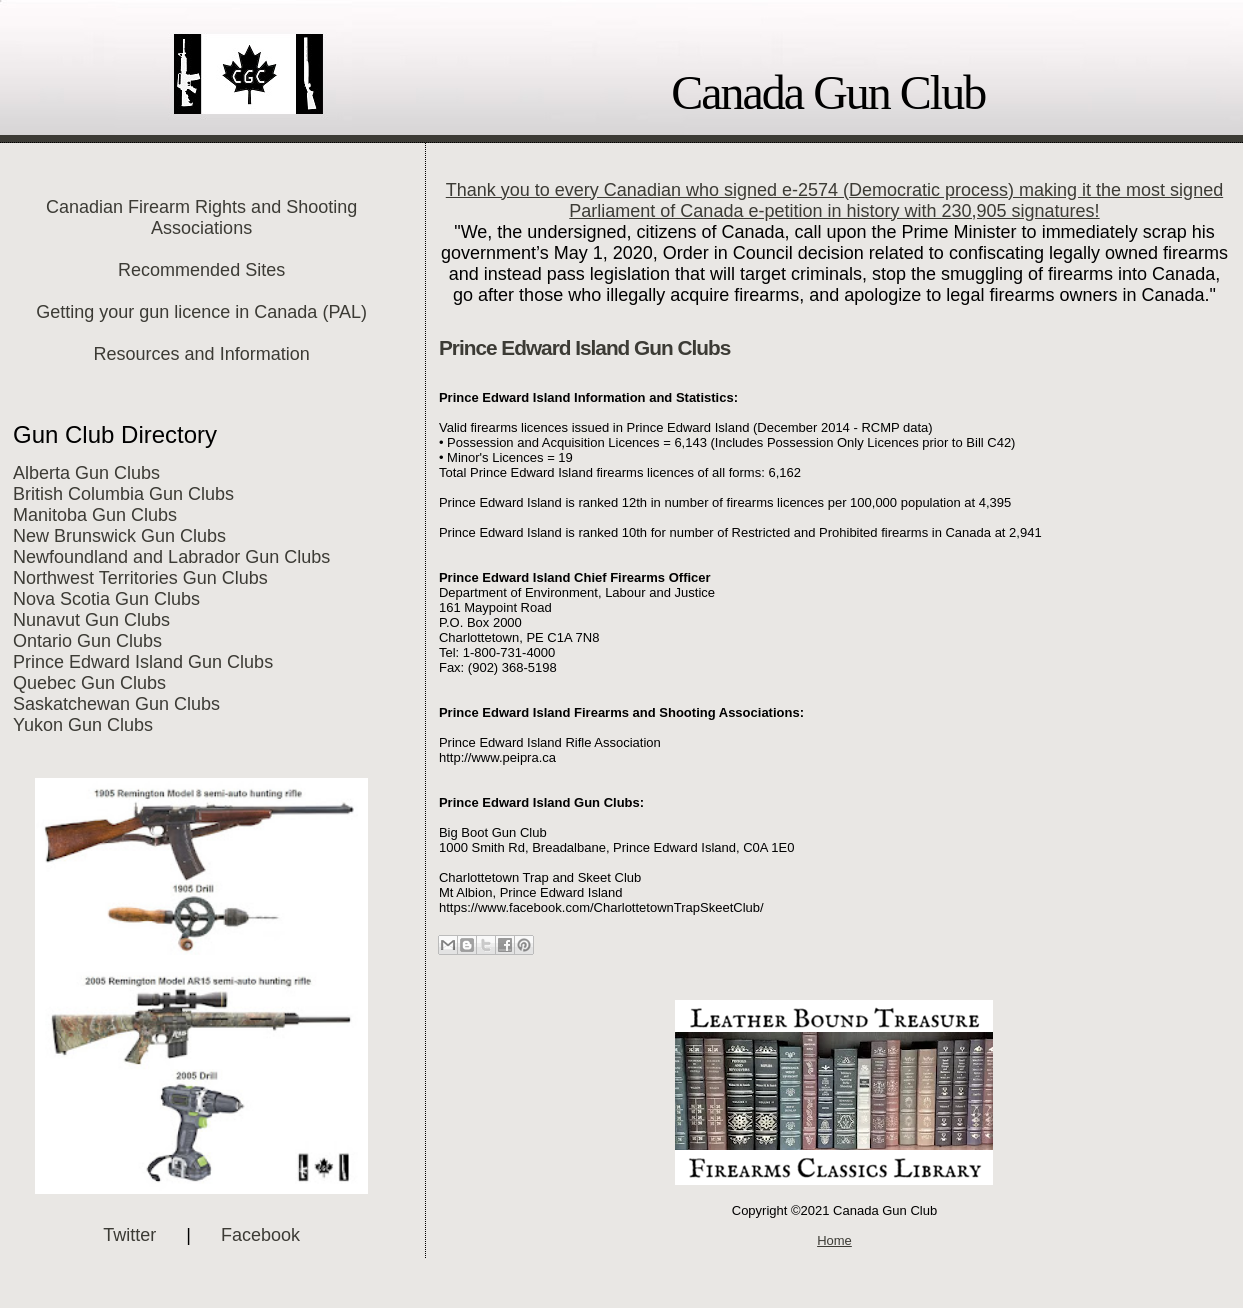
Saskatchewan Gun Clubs (116, 704)
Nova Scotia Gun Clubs (106, 599)
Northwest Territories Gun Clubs (140, 578)
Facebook (260, 1235)
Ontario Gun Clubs (87, 641)
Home (834, 1240)
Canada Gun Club (828, 92)
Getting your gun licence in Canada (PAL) (201, 312)
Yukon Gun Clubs (83, 725)
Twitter (129, 1235)
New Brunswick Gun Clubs (119, 536)
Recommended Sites (201, 270)
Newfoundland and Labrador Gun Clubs (171, 557)
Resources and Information (202, 354)
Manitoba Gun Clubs (95, 515)
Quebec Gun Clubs (89, 683)
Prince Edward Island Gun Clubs (143, 662)
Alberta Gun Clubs (86, 473)
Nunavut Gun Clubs (91, 620)
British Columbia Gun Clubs (123, 494)
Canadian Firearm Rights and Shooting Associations (201, 217)
